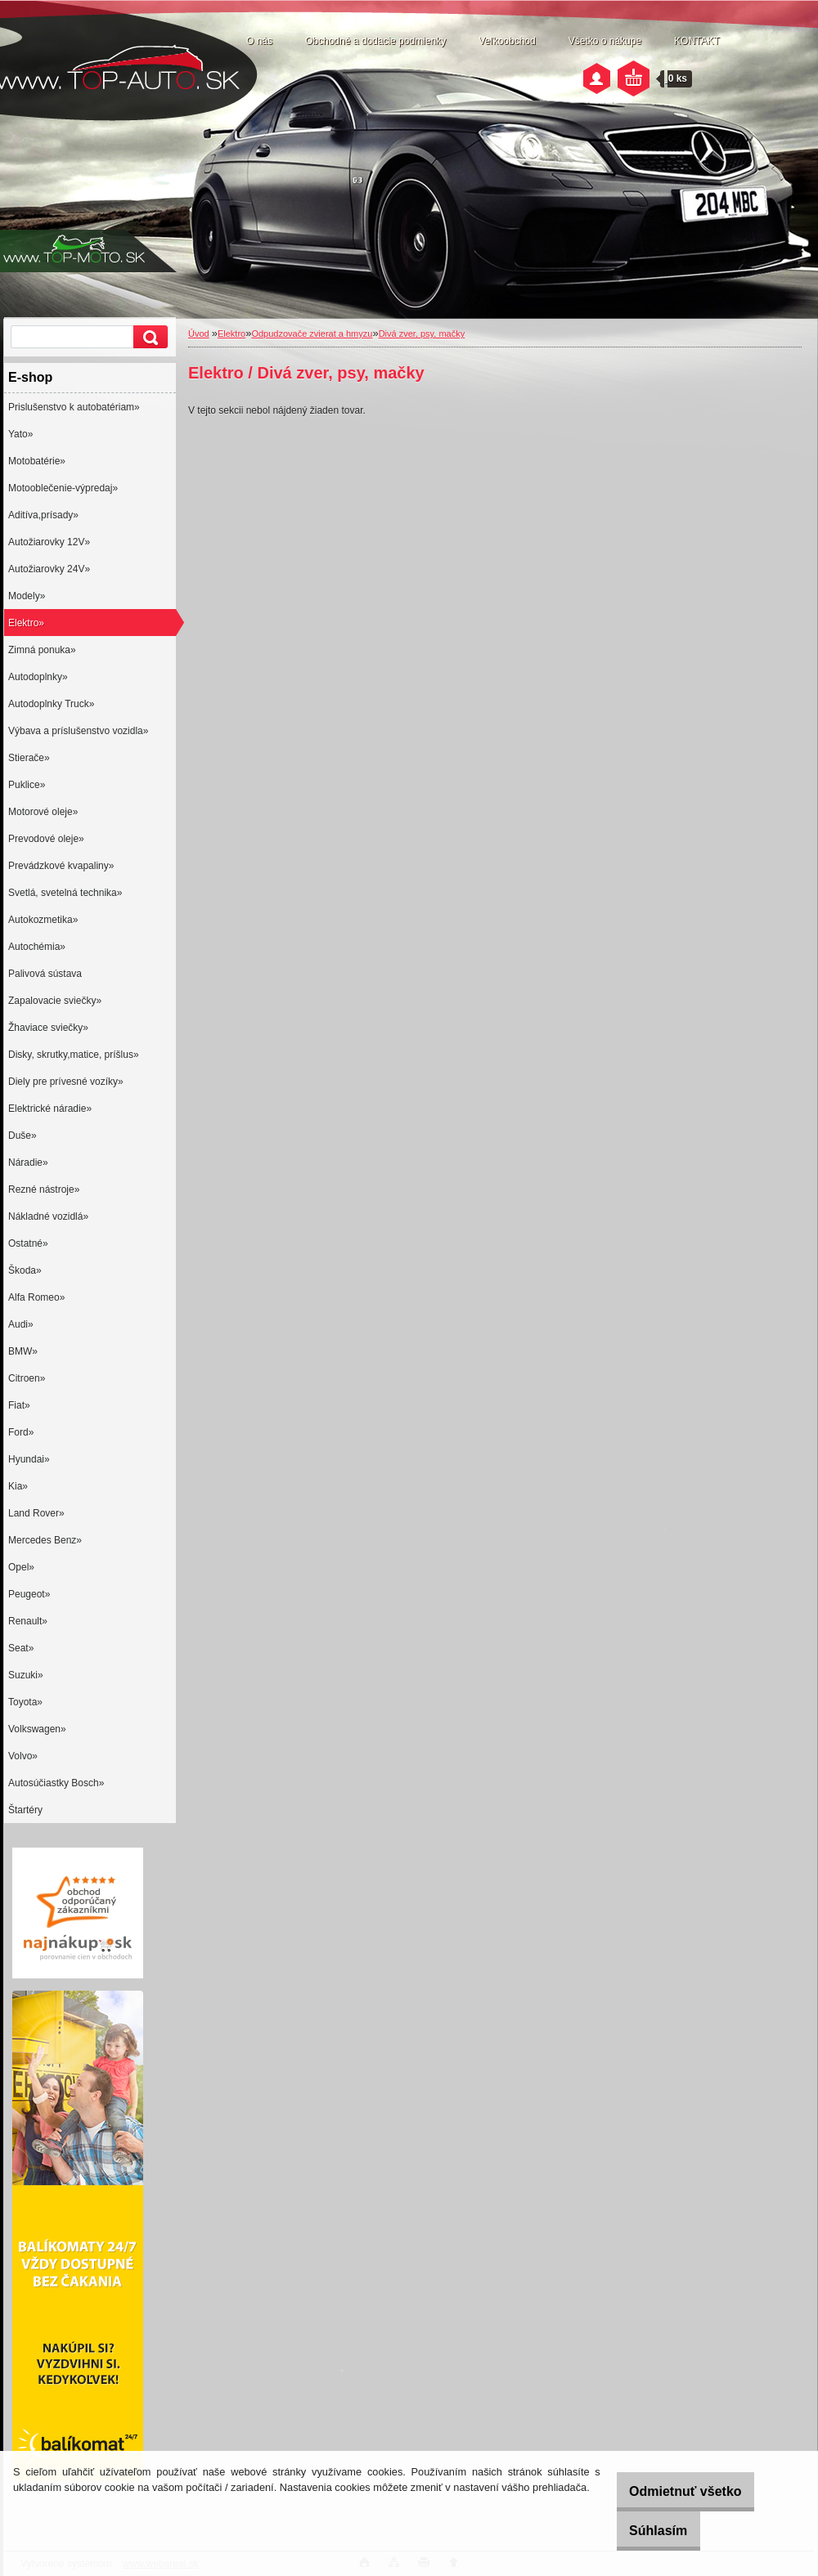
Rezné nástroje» (43, 1189)
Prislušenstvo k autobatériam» (74, 407)
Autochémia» (36, 946)
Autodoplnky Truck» (51, 704)
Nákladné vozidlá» (48, 1216)
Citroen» (26, 1378)
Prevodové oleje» (46, 838)
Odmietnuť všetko (671, 2491)
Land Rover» (36, 1513)
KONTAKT (697, 41)
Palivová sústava (45, 973)
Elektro (231, 333)
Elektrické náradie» (50, 1108)
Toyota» (25, 1702)
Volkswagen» (37, 1729)
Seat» (21, 1648)
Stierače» (29, 758)
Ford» (21, 1432)
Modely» (26, 596)
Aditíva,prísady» (43, 515)
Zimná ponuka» (42, 650)
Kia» (18, 1486)
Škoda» (25, 1270)
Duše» (22, 1135)
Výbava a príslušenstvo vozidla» (78, 731)
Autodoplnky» (38, 677)
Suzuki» (25, 1675)
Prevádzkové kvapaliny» (61, 865)
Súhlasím (644, 2531)
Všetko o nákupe (605, 41)
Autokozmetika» (43, 919)
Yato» (20, 434)
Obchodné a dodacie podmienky (375, 41)
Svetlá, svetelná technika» (65, 892)
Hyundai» (29, 1459)
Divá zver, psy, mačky (422, 333)
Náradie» (28, 1162)
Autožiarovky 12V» (49, 542)
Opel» (21, 1567)
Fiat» (19, 1405)
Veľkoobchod (507, 41)
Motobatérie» (36, 461)
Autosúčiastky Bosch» (56, 1783)
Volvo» (23, 1756)
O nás (259, 41)
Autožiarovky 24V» (49, 569)
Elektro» (26, 623)
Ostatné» (28, 1243)
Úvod (198, 333)
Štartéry (25, 1810)
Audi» (21, 1324)
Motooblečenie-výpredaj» (63, 488)
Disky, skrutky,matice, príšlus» (73, 1054)
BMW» (23, 1351)
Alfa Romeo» (36, 1297)
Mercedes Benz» (45, 1540)
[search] (148, 337)
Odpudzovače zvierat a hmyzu (311, 333)
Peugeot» (29, 1594)
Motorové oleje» (43, 812)
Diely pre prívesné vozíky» (66, 1081)
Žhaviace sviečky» (48, 1027)
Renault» (27, 1621)
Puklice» (26, 785)
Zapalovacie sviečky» (54, 1000)
